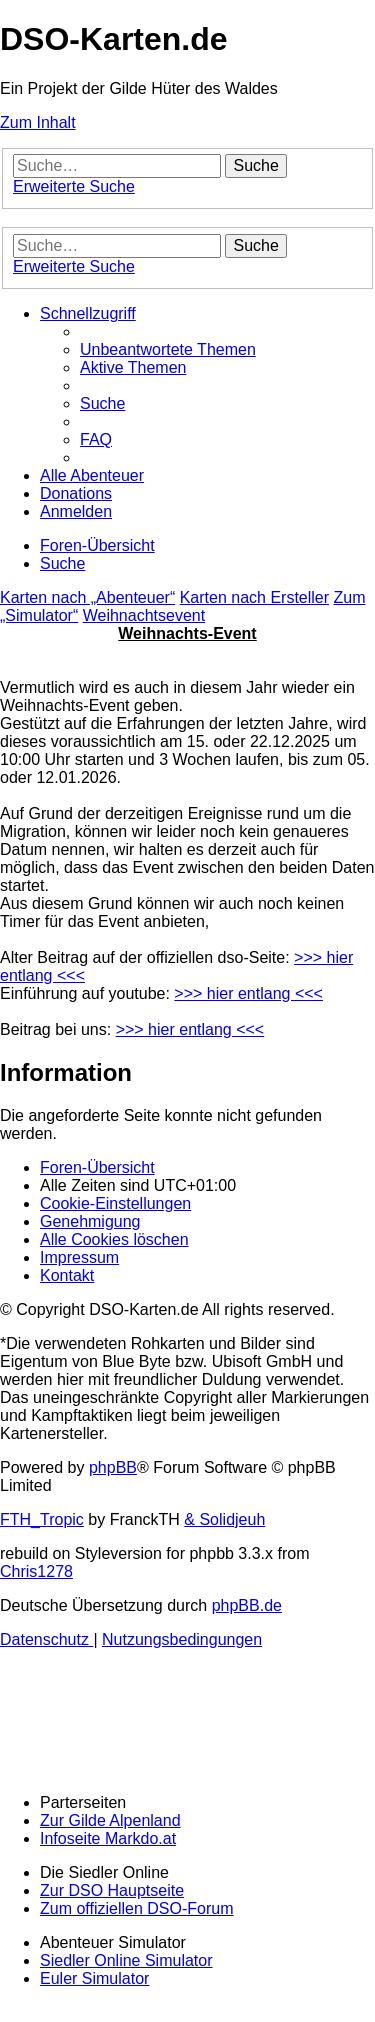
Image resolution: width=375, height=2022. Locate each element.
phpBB (113, 1467)
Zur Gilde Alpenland (110, 1820)
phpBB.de (247, 1605)
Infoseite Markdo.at (108, 1838)
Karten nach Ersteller (254, 597)
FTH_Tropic (42, 1519)
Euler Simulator (94, 1978)
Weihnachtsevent (144, 615)
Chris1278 (36, 1571)
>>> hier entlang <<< (248, 993)
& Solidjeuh (224, 1519)
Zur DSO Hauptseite (112, 1890)
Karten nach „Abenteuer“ (87, 597)
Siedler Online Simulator (126, 1960)
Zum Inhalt (38, 122)
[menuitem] (168, 349)
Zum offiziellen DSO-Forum (137, 1908)
